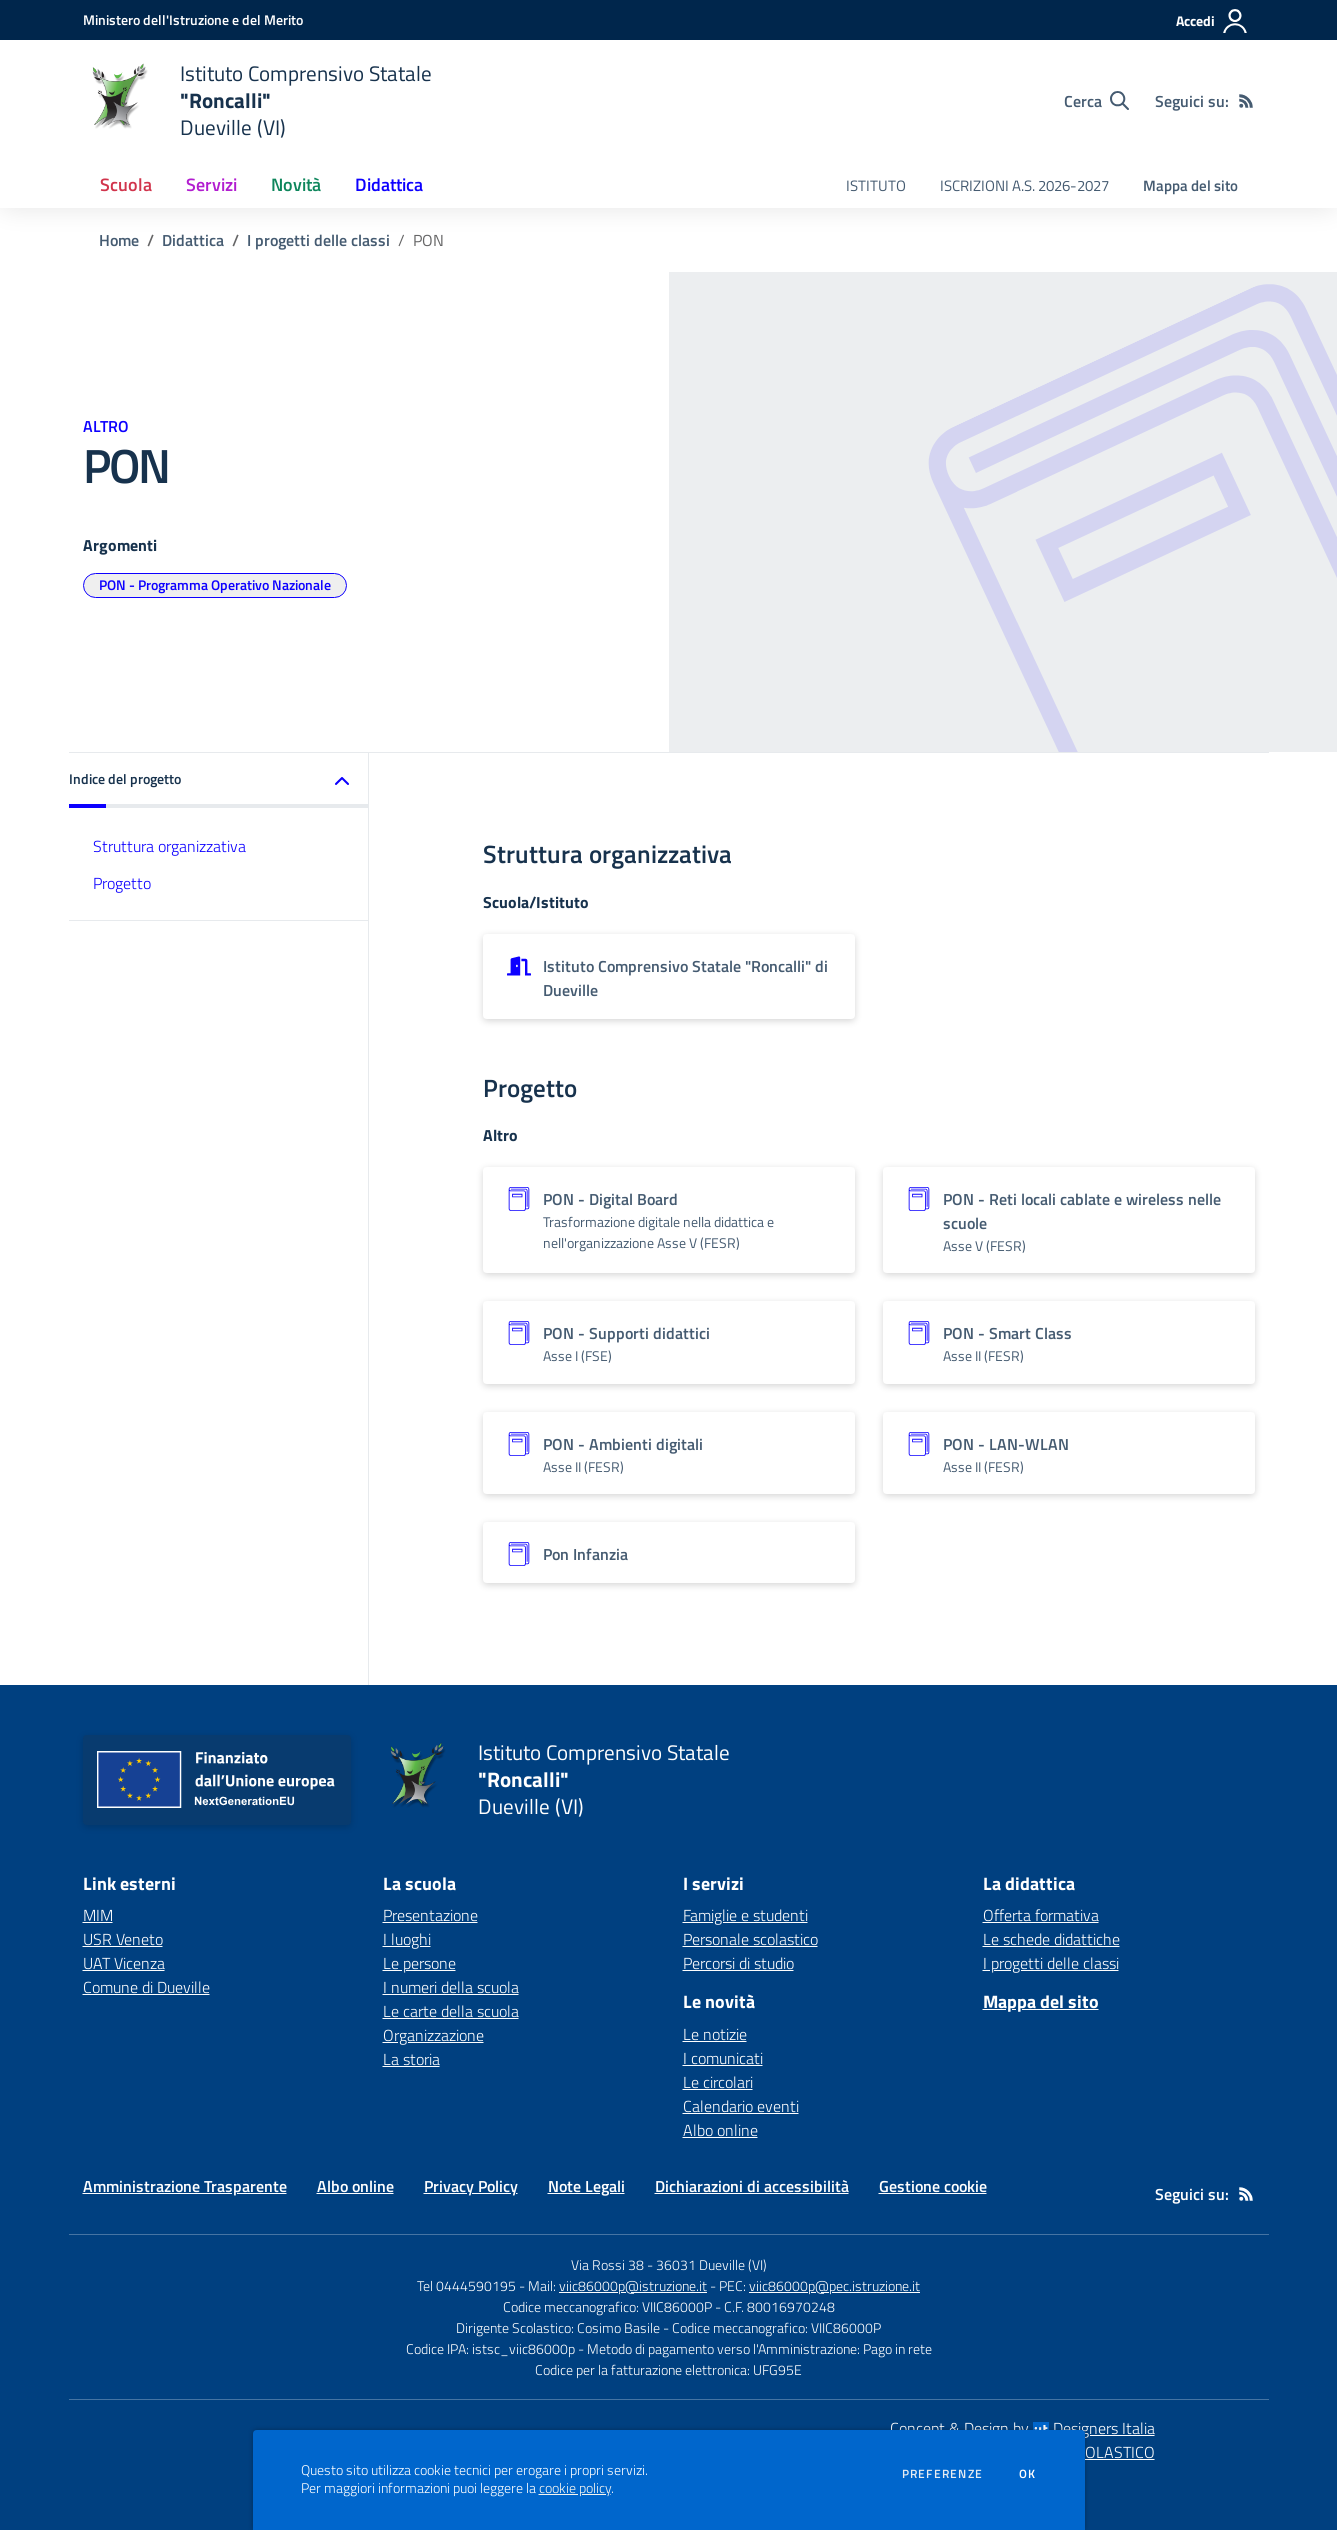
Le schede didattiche (1051, 1939)
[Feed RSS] (1246, 101)
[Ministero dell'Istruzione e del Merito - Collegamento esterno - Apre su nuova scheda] (193, 19)
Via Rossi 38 (607, 2264)
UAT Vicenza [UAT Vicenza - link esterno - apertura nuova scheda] (124, 1963)
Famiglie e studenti (745, 1915)
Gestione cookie (933, 2186)
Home (119, 240)
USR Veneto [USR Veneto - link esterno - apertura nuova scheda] (123, 1939)
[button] (219, 780)
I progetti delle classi (318, 240)
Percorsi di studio (738, 1963)
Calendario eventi (741, 2106)
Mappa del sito (1190, 185)
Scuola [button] (126, 184)
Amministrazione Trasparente (185, 2186)
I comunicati (723, 2058)
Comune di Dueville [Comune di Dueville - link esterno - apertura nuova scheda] (146, 1987)
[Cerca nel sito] (1096, 101)
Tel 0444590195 (466, 2285)
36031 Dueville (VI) (711, 2264)
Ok (1028, 2474)
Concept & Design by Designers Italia (1022, 2428)
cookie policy (575, 2488)
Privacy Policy (471, 2186)
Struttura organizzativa (169, 846)
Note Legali (586, 2186)
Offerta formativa (1041, 1915)
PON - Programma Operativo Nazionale (215, 584)
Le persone (419, 1963)
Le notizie (715, 2034)
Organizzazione (433, 2035)
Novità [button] (296, 184)
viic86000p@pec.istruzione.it (834, 2285)
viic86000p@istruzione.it (633, 2285)
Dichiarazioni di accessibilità (752, 2186)
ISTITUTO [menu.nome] (876, 185)
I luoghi (407, 1939)
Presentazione (430, 1915)
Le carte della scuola (451, 2011)
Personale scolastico (750, 1939)
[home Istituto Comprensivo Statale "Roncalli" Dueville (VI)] (257, 100)
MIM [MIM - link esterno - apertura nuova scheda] (98, 1915)
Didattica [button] (389, 184)
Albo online (720, 2130)
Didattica (193, 240)
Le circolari (718, 2082)
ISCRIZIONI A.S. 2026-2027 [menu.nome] (1024, 185)
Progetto (122, 883)
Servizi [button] (211, 184)
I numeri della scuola (451, 1987)
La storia (411, 2059)
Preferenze (942, 2474)
